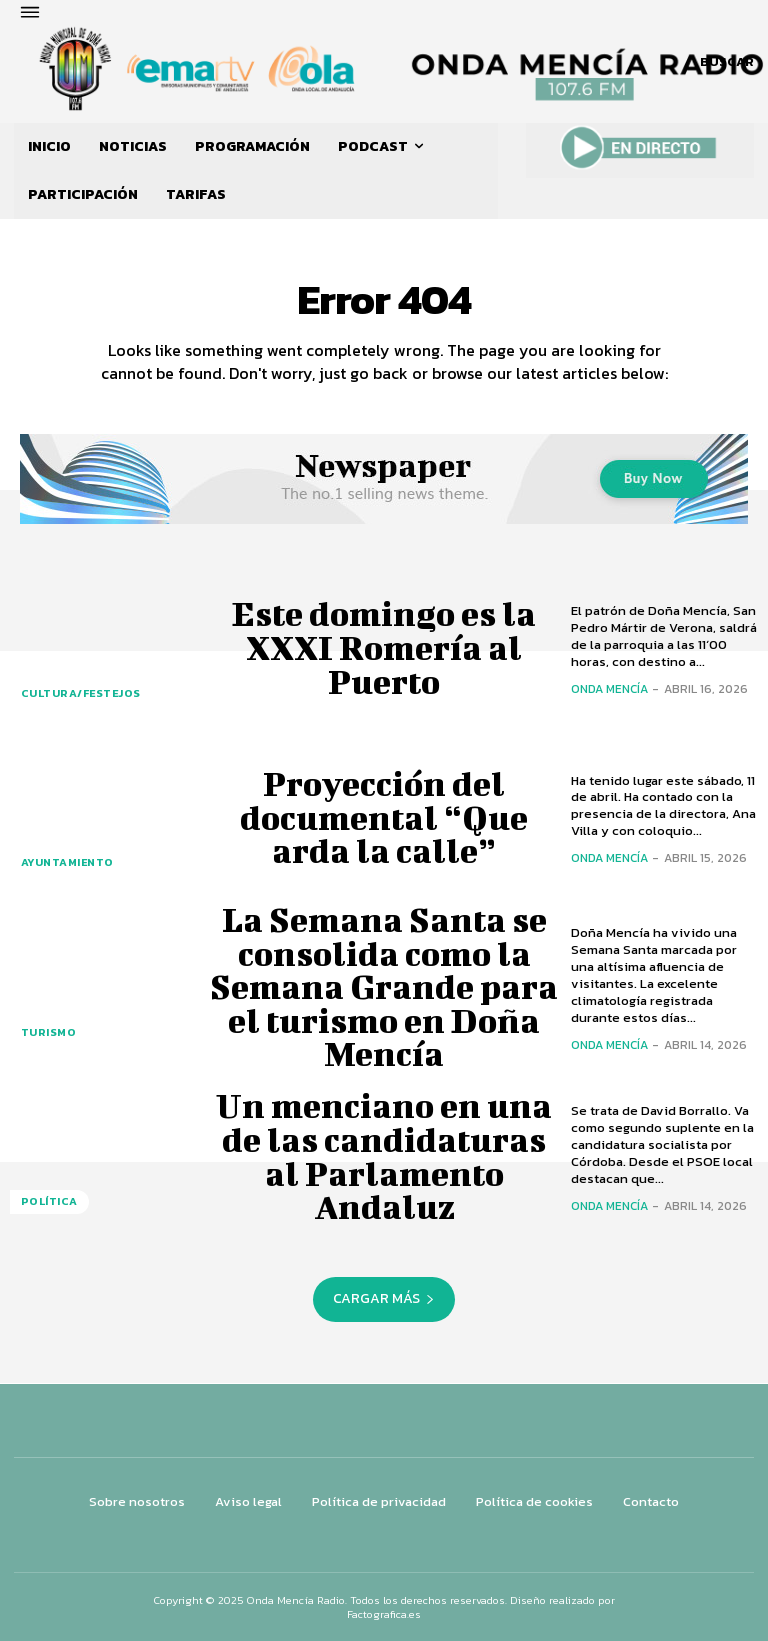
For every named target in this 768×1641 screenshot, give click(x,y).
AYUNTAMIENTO (62, 865)
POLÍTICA (46, 1204)
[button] (727, 62)
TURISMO (46, 1035)
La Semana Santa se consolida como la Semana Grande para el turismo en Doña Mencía (384, 987)
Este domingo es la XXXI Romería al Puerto (384, 648)
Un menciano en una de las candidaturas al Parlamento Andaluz (384, 1156)
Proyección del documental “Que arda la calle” (384, 817)
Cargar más (384, 1298)
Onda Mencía (609, 689)
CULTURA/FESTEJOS (76, 696)
